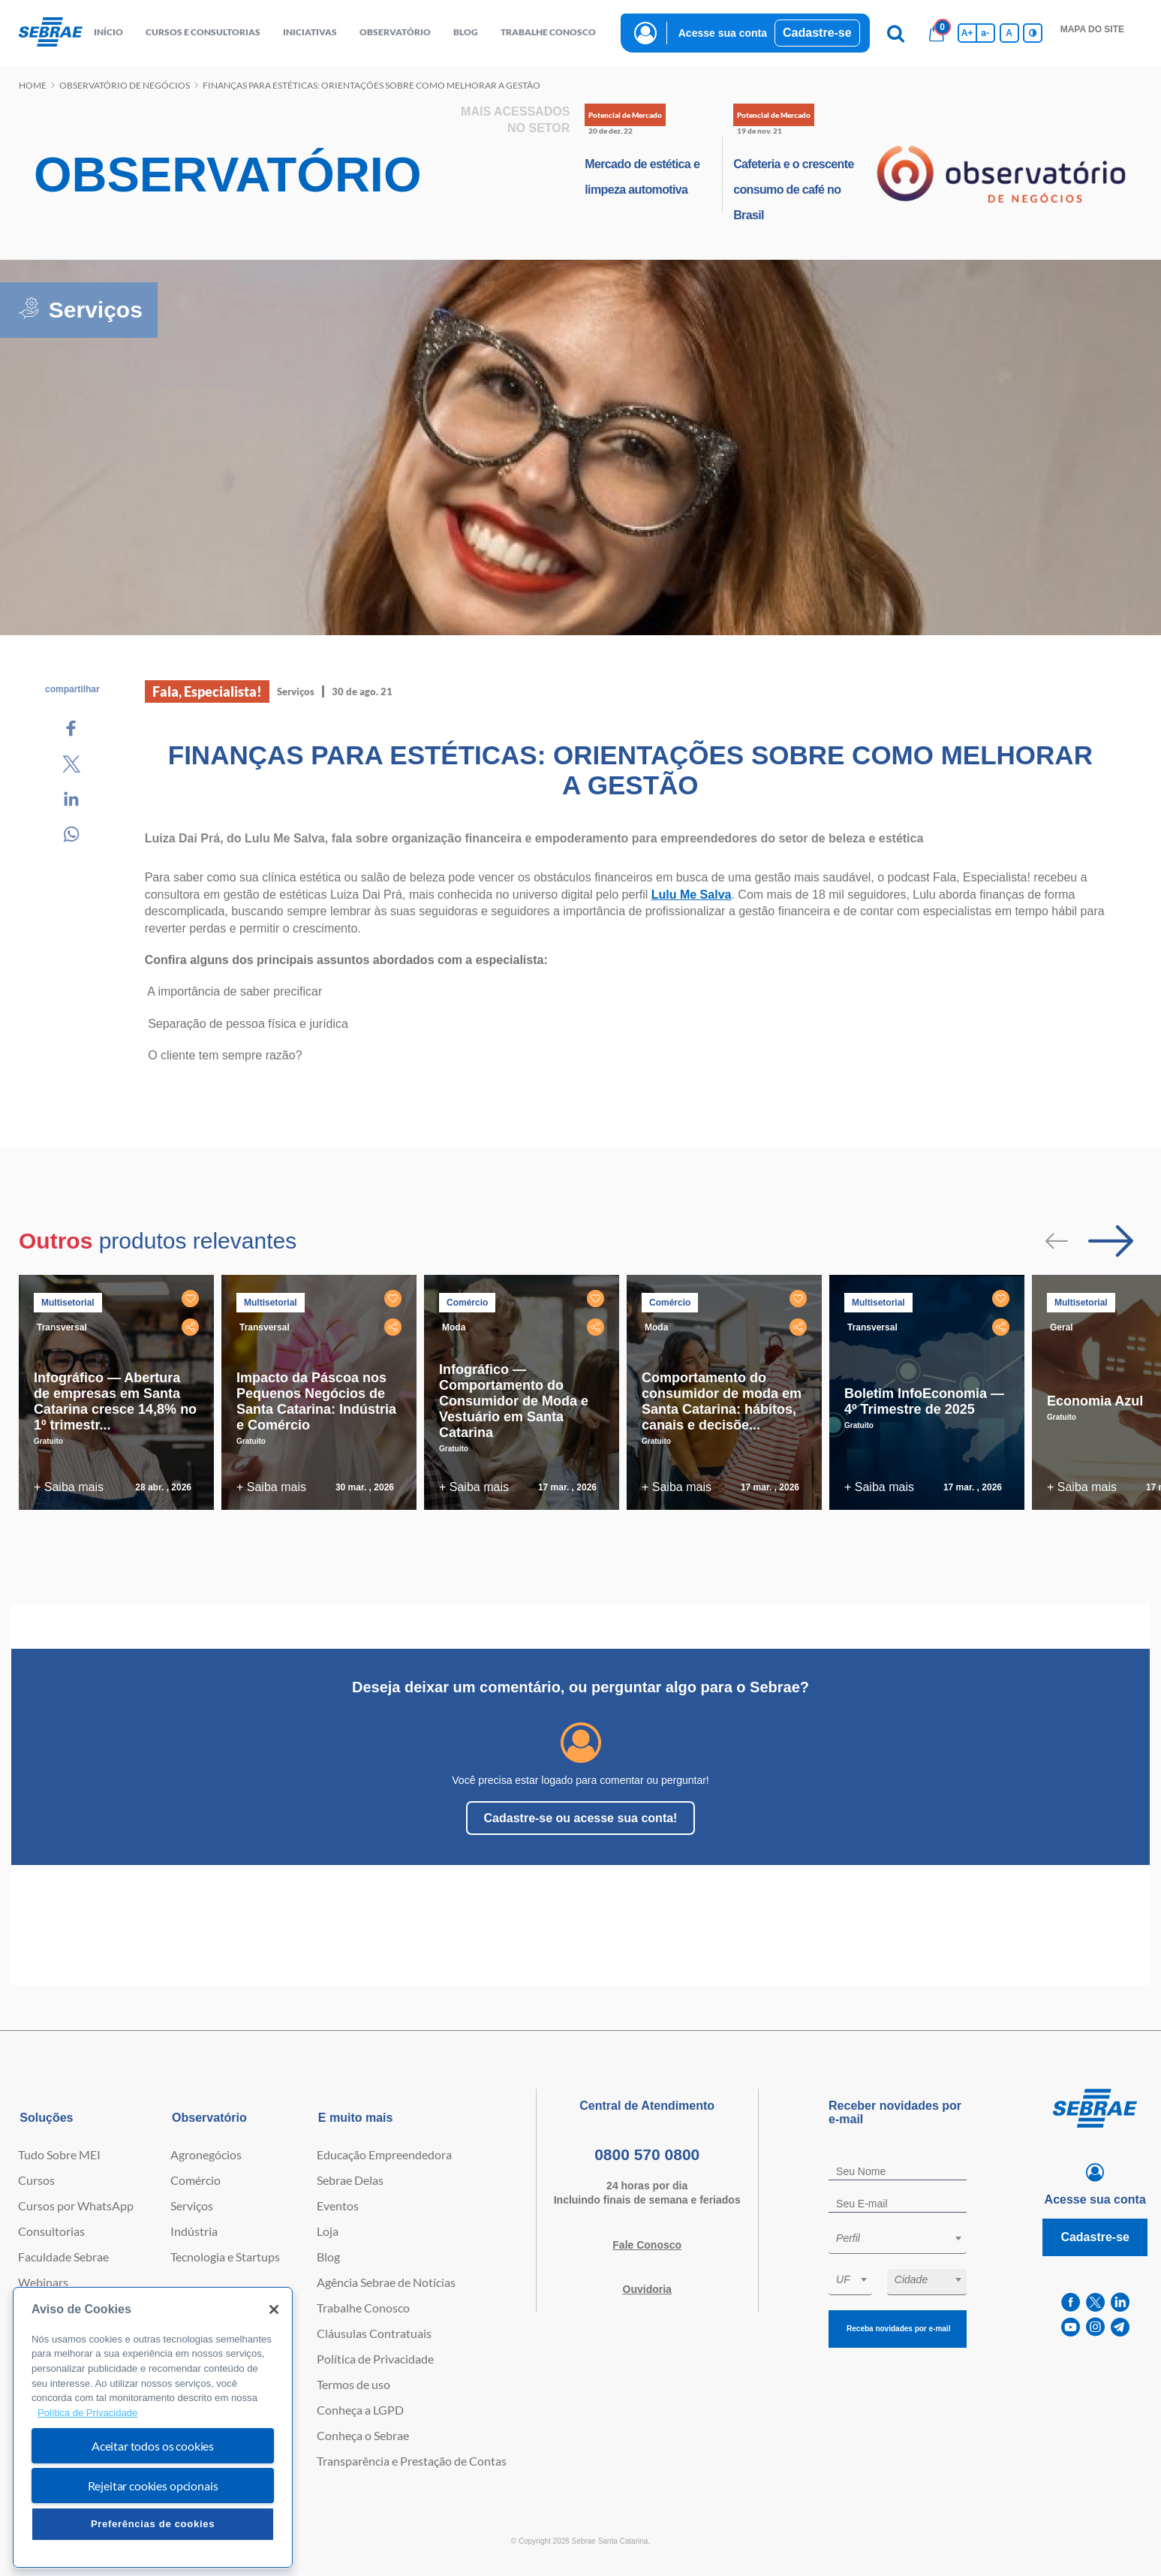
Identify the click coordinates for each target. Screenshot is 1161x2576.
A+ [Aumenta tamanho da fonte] (967, 33)
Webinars (43, 2282)
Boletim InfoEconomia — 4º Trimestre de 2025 (924, 1401)
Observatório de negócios (124, 85)
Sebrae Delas (350, 2180)
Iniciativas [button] (310, 32)
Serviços (191, 2205)
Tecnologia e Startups (225, 2256)
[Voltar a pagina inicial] (51, 32)
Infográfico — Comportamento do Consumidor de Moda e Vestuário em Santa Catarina (513, 1401)
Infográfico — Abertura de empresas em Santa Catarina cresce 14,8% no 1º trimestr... (115, 1401)
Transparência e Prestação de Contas (412, 2461)
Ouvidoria (647, 2289)
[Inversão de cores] (1032, 33)
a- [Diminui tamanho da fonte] (985, 33)
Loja (327, 2231)
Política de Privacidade (375, 2359)
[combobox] (898, 2241)
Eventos (338, 2205)
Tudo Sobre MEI (59, 2154)
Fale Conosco (646, 2245)
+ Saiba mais (69, 1487)
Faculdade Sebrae (63, 2256)
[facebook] (1070, 2302)
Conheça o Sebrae (363, 2435)
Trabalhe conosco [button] (548, 32)
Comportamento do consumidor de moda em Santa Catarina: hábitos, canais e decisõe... (722, 1401)
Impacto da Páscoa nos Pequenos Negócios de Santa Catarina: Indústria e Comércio (316, 1401)
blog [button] (465, 32)
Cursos (36, 2180)
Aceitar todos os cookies (153, 2446)
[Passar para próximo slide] (1111, 1241)
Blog (328, 2256)
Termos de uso (353, 2384)
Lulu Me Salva (691, 894)
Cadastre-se (817, 32)
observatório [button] (395, 32)
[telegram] (1120, 2327)
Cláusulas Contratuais (374, 2333)
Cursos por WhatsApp (76, 2205)
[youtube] (1070, 2327)
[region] (152, 2427)
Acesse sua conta (722, 33)
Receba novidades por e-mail (898, 2328)
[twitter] (1095, 2302)
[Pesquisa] (896, 33)
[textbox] (905, 2238)
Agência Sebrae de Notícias (386, 2282)
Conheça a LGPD (360, 2410)
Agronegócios (206, 2154)
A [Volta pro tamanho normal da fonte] (1009, 33)
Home (33, 85)
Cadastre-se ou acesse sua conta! (581, 1818)
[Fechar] (273, 2309)
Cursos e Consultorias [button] (203, 32)
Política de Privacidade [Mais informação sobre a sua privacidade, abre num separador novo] (87, 2412)
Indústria (194, 2231)
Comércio (195, 2180)
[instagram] (1095, 2327)
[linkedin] (1120, 2302)
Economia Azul (1095, 1401)
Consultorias (51, 2231)
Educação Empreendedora (384, 2154)
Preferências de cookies (153, 2523)
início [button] (108, 32)
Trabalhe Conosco (363, 2307)
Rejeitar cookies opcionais (153, 2485)
